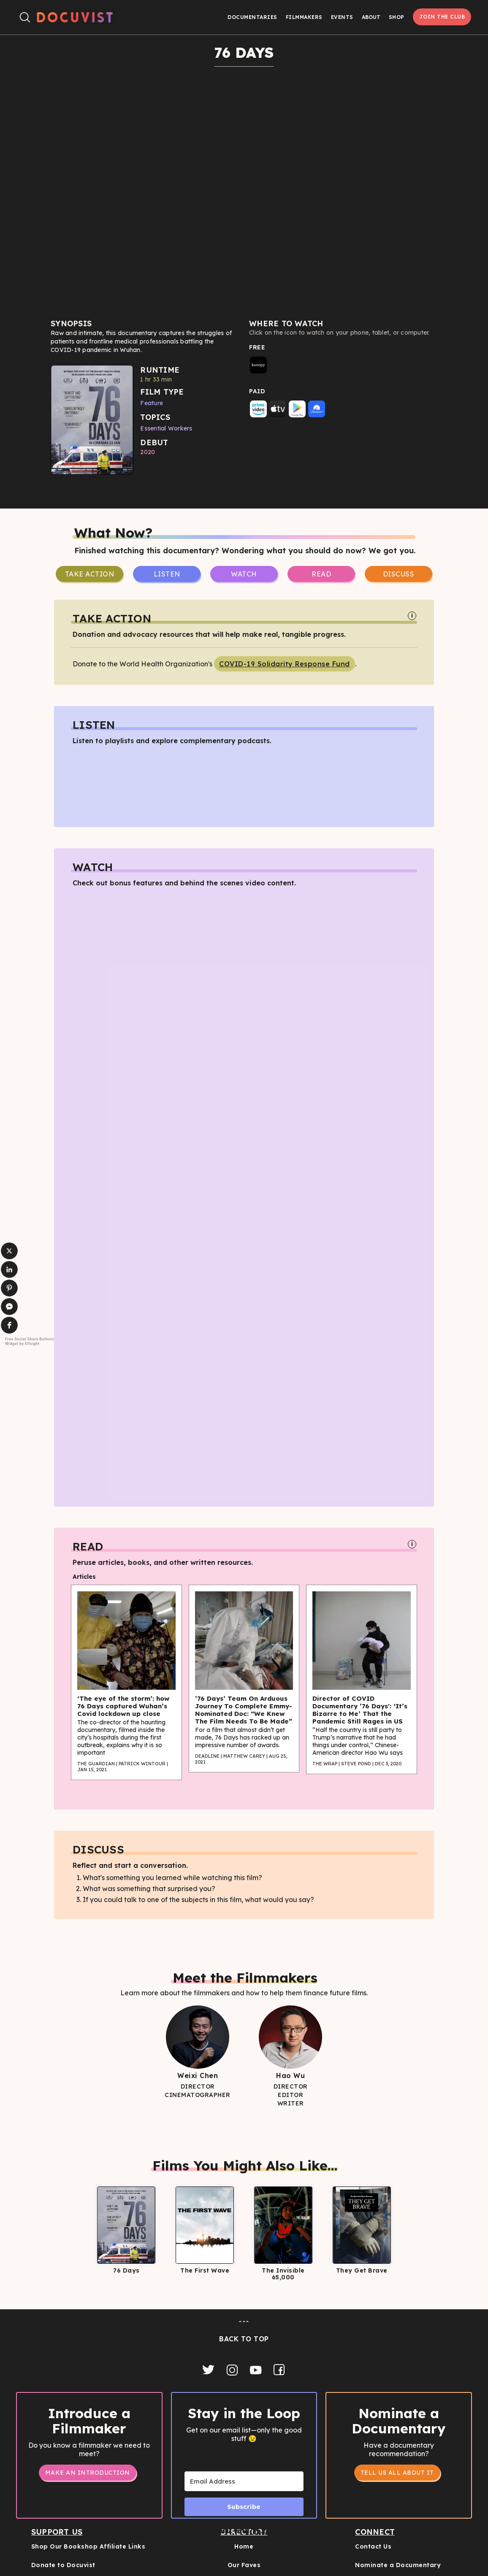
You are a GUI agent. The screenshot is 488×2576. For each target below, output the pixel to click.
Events (342, 17)
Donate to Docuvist (63, 2565)
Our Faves (244, 2565)
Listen (167, 574)
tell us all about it (397, 2472)
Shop (396, 17)
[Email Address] (244, 2481)
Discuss (399, 574)
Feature (151, 403)
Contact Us (373, 2546)
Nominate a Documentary (398, 2565)
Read (321, 574)
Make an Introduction (87, 2472)
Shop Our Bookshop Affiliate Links (88, 2546)
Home (243, 2546)
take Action (89, 574)
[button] (371, 17)
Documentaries (252, 17)
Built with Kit (244, 2530)
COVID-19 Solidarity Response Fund (284, 664)
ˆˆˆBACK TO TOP (244, 2331)
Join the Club (442, 17)
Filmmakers (304, 17)
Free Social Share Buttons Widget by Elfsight (29, 1341)
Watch (244, 574)
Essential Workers (166, 428)
